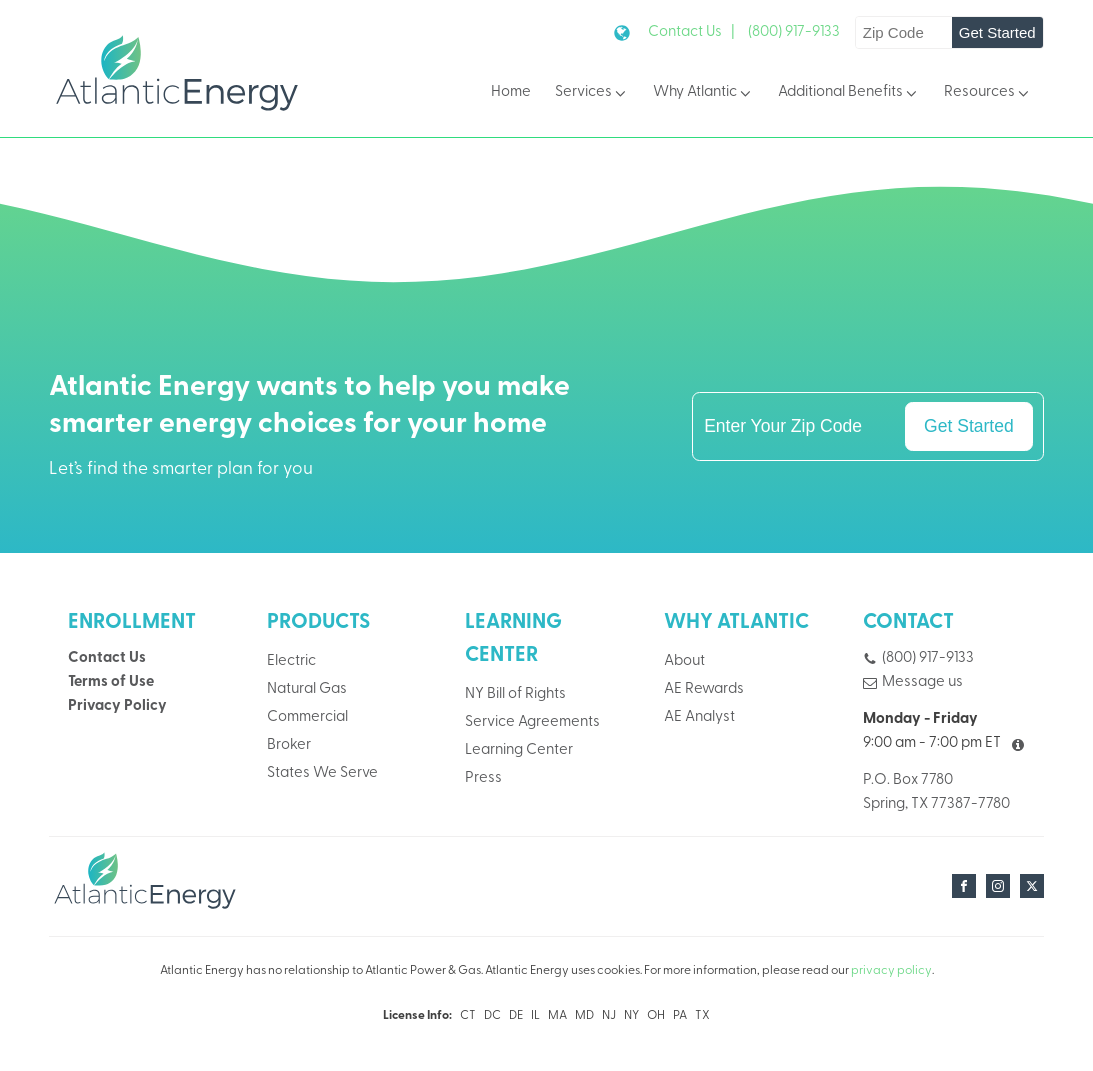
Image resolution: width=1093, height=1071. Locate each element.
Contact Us (107, 658)
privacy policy (891, 971)
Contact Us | (691, 32)
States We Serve (322, 773)
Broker (289, 745)
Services (592, 93)
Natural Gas (307, 689)
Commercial (307, 717)
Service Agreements (532, 722)
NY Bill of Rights (515, 694)
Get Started (997, 32)
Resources (988, 93)
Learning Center (519, 750)
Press (483, 778)
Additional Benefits (849, 93)
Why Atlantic (703, 93)
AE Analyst (699, 717)
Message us (922, 682)
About (684, 661)
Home (511, 92)
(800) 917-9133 (794, 32)
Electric (291, 661)
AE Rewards (704, 689)
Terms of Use (111, 682)
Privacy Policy (117, 706)
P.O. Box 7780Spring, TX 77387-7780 (936, 792)
